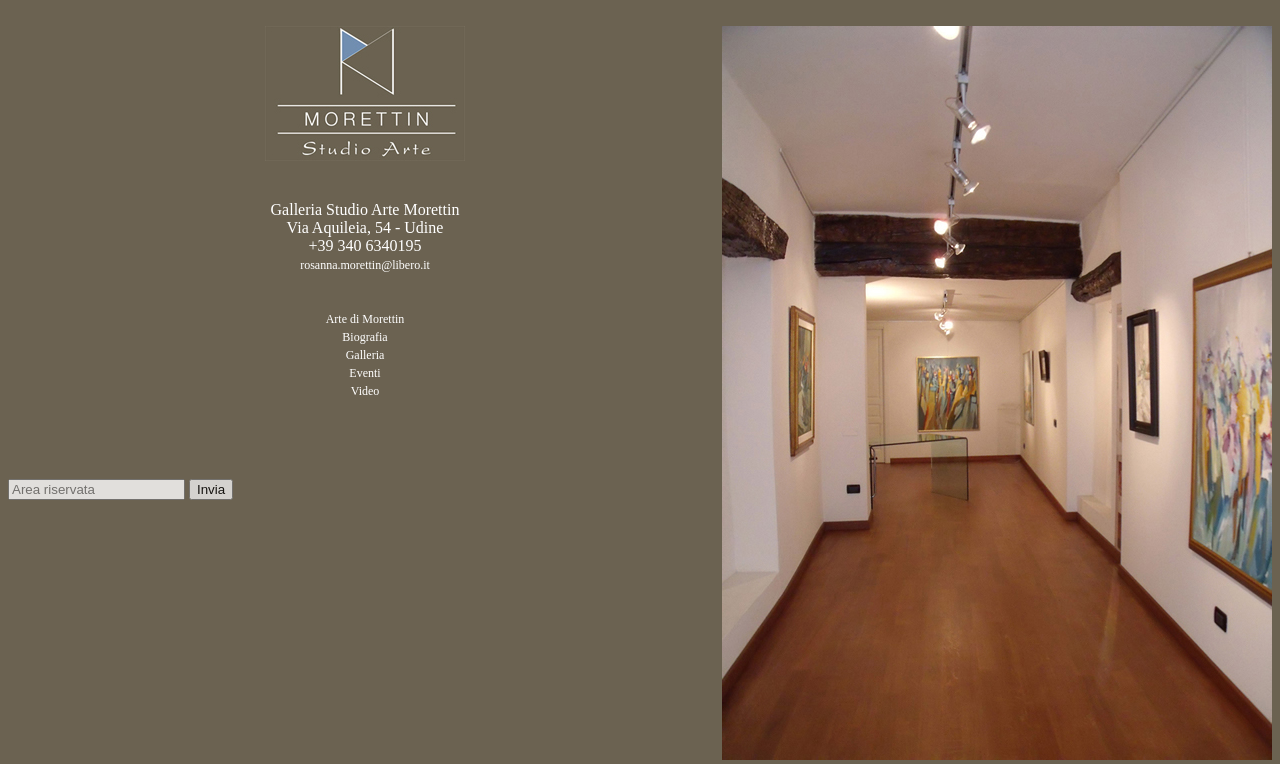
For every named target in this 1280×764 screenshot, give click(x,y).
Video (365, 391)
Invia (211, 489)
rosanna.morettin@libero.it (365, 265)
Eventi (364, 373)
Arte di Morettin (365, 319)
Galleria (365, 355)
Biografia (364, 337)
